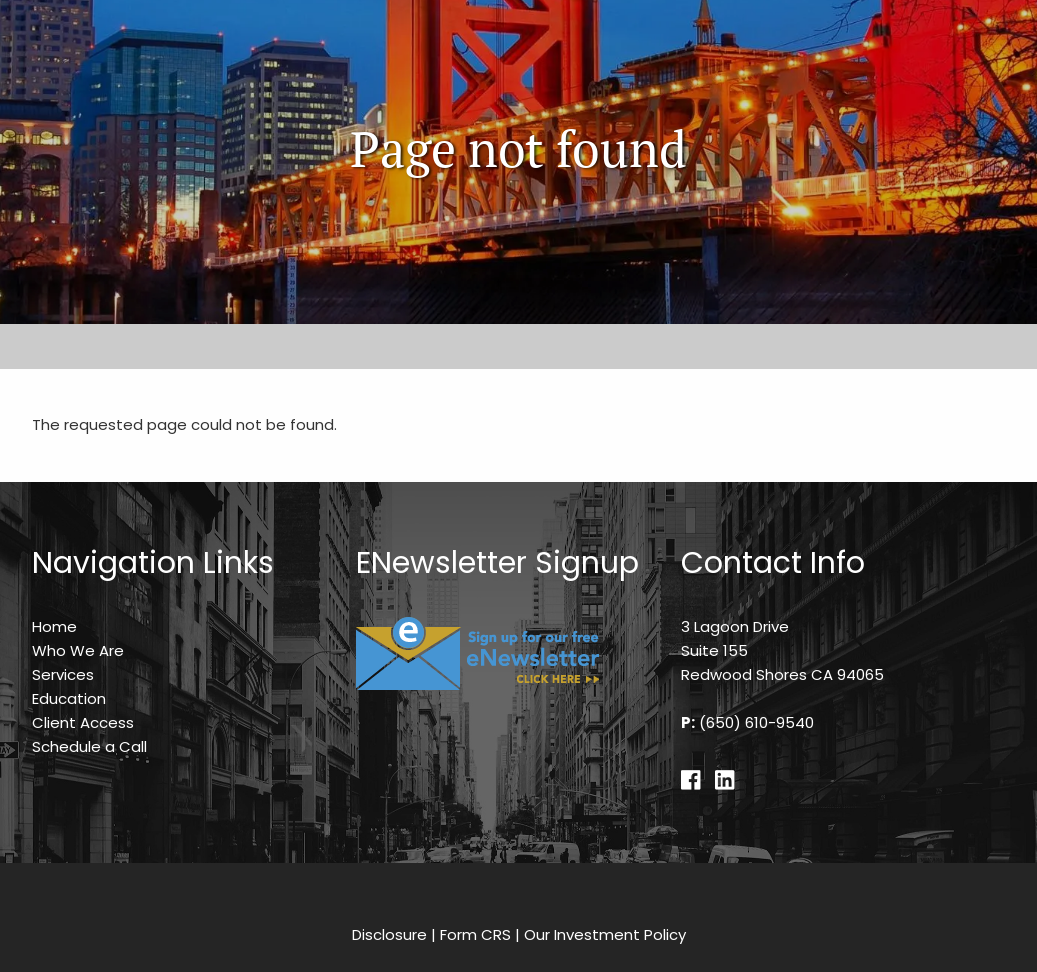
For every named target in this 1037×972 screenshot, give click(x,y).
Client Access (83, 722)
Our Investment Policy (605, 934)
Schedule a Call (89, 746)
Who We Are (78, 650)
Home (54, 626)
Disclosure (389, 934)
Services (63, 674)
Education (69, 698)
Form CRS (475, 934)
